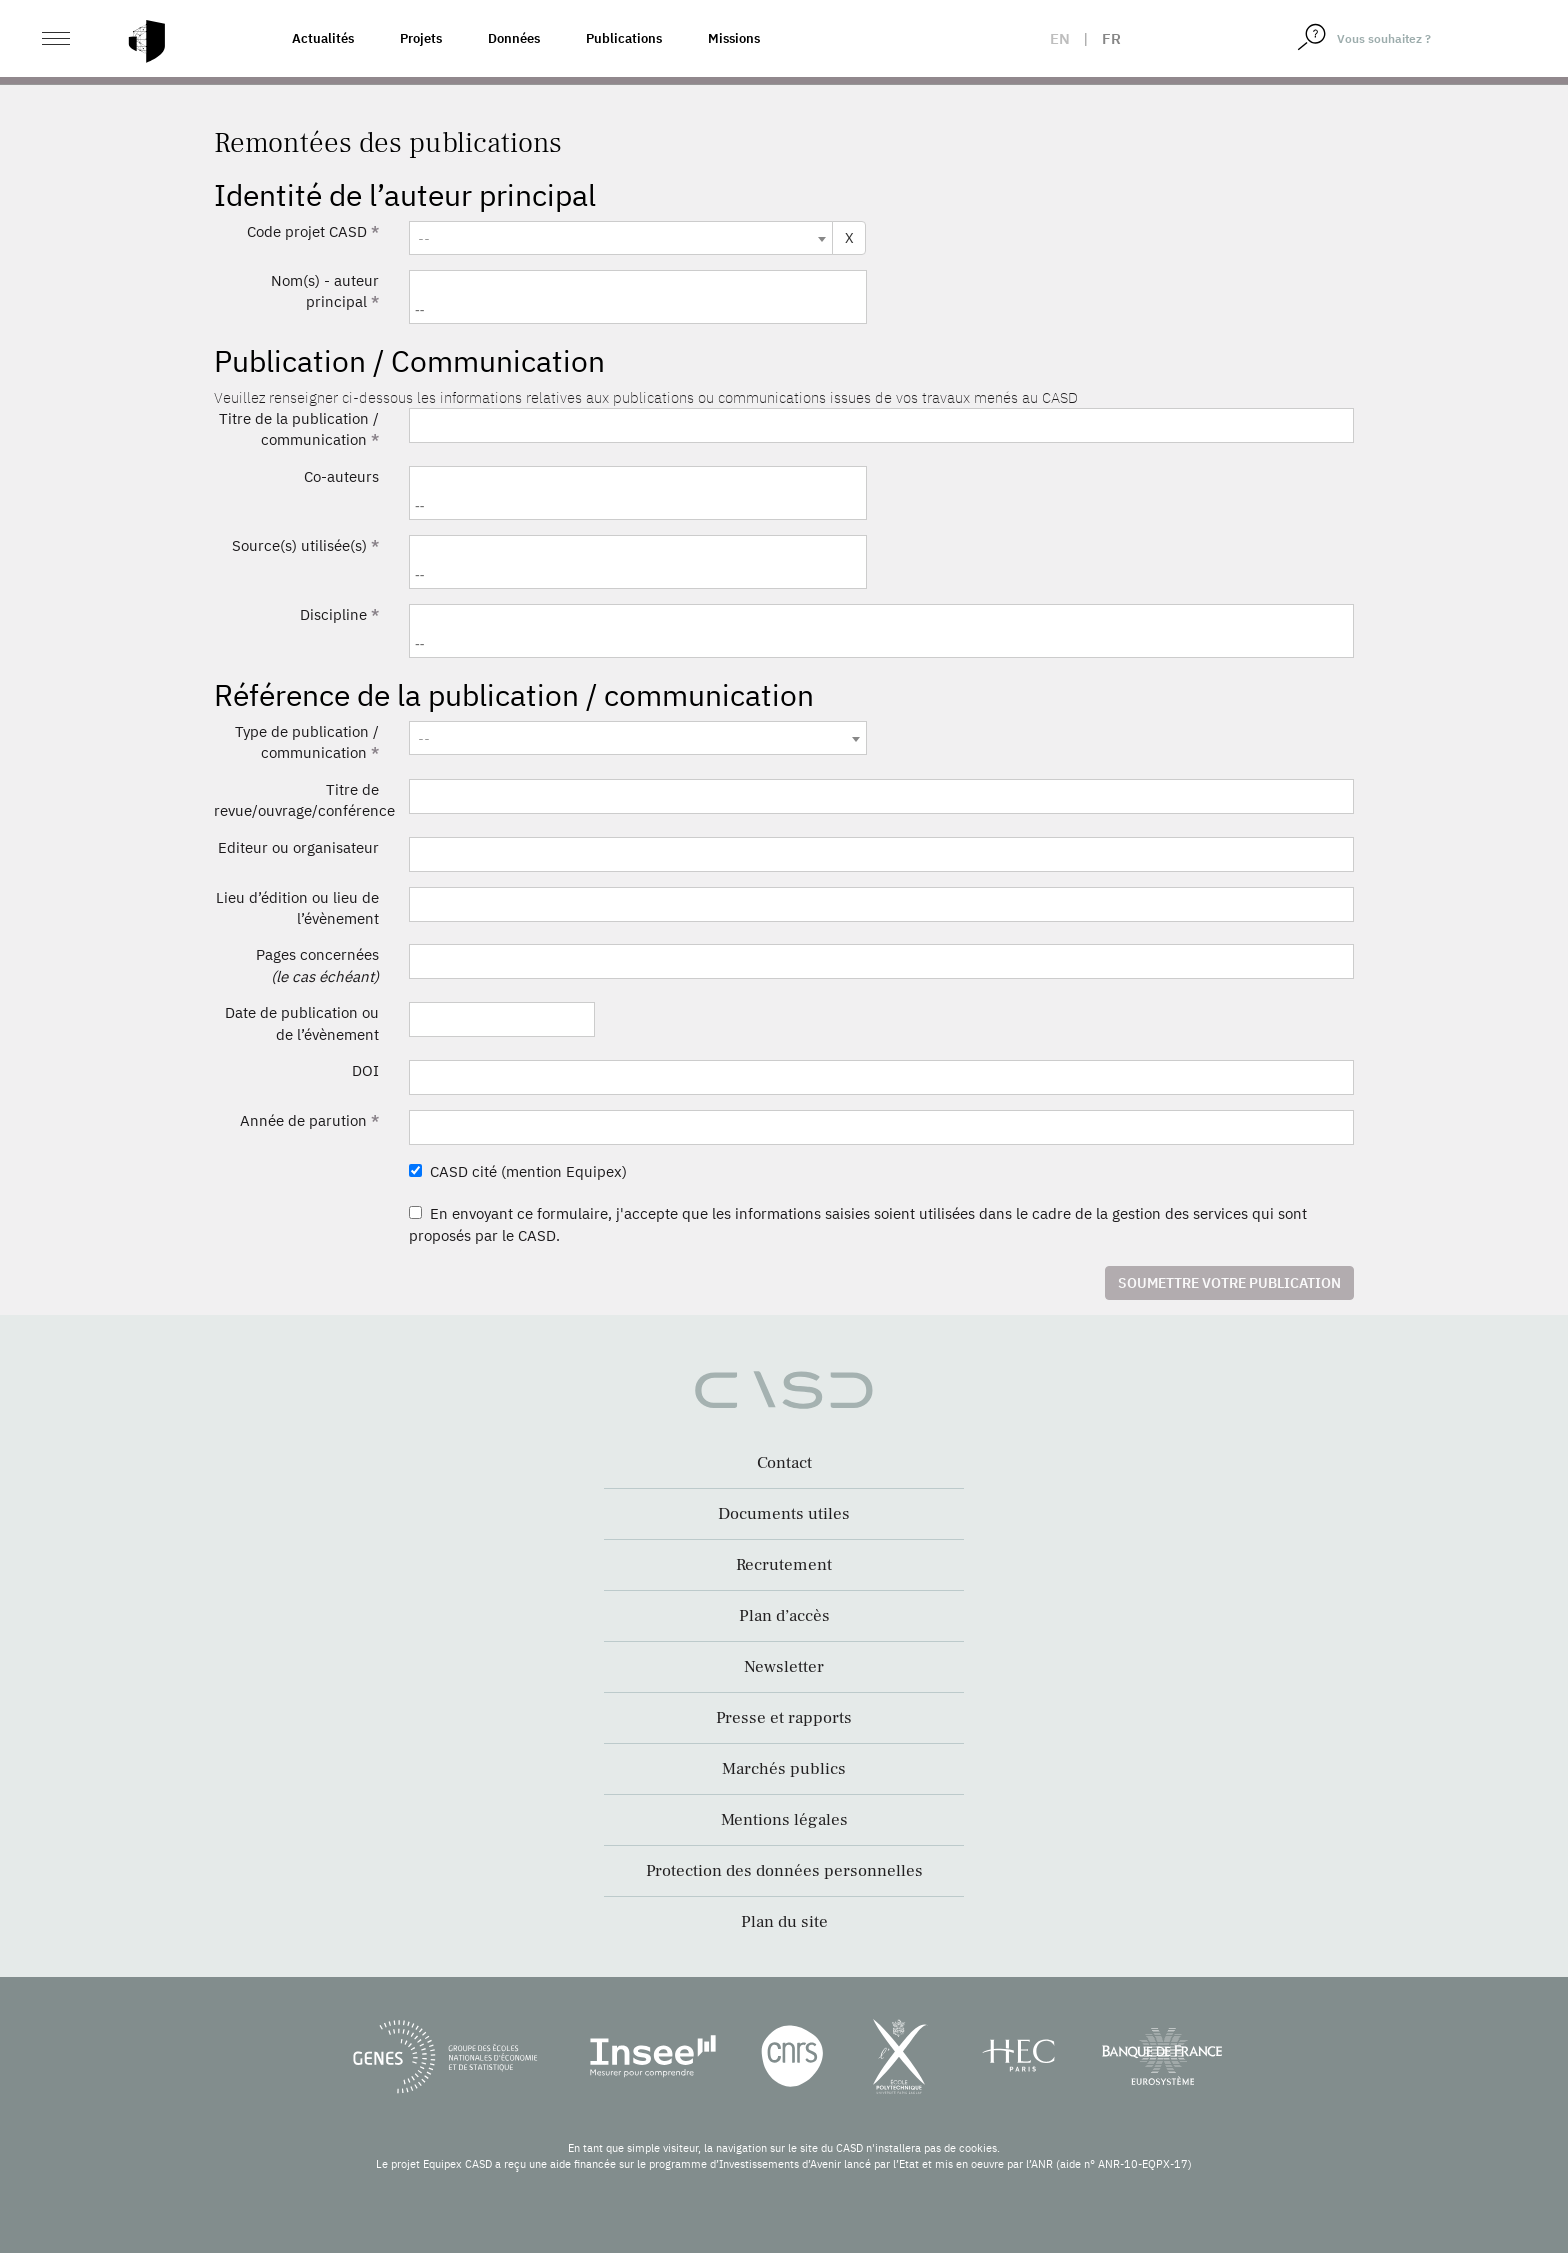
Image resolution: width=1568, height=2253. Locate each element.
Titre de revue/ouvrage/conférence (304, 800)
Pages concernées (317, 965)
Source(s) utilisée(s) (305, 545)
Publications (624, 38)
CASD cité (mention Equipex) (518, 1171)
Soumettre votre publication (1229, 1283)
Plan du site (784, 1922)
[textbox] (621, 239)
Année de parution (309, 1120)
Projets (421, 38)
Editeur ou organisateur (298, 847)
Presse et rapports (784, 1718)
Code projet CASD (313, 231)
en (1060, 38)
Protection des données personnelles (784, 1871)
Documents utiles (784, 1514)
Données (514, 38)
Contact (784, 1463)
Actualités (323, 38)
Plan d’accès (784, 1616)
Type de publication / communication (307, 742)
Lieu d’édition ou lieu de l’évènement (297, 908)
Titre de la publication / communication (299, 429)
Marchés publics (784, 1769)
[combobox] (621, 238)
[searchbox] (640, 309)
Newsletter (784, 1667)
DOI (365, 1070)
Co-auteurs (341, 476)
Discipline (339, 614)
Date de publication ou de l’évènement (302, 1023)
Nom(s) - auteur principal (325, 291)
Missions (734, 38)
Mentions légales (784, 1820)
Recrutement (784, 1565)
